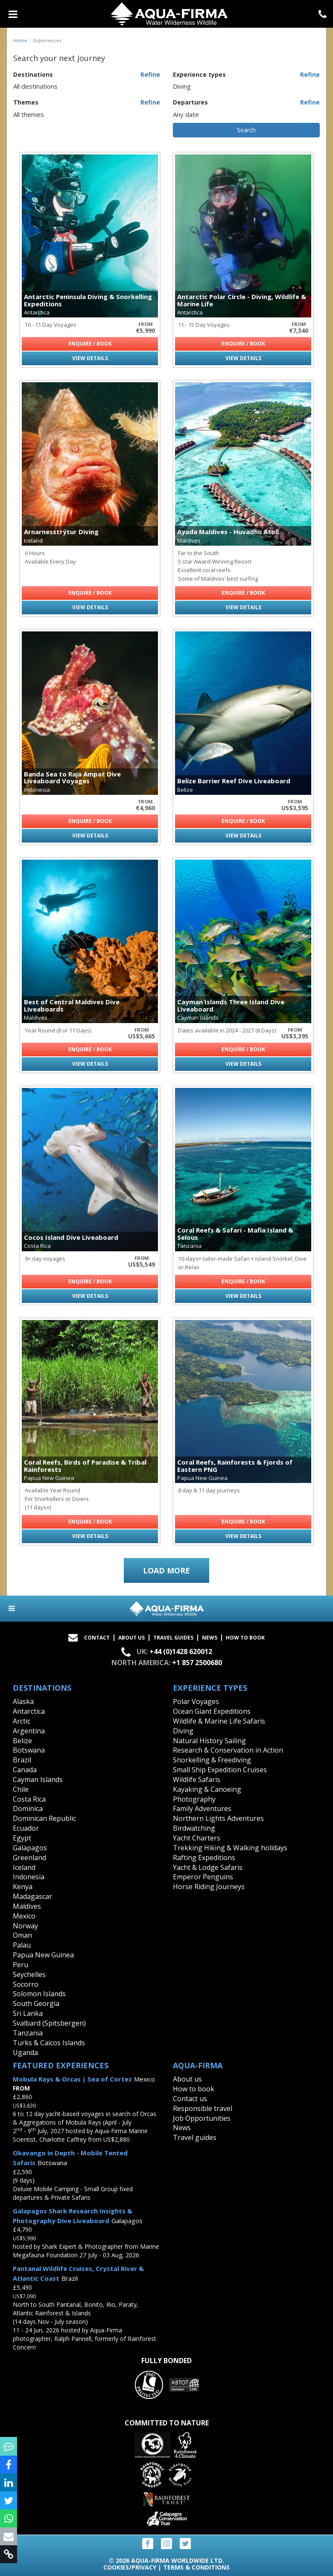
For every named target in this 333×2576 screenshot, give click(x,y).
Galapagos (30, 1847)
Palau (22, 1945)
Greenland (29, 1857)
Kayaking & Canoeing (207, 1789)
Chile (21, 1789)
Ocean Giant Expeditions (212, 1711)
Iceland (24, 1867)
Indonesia (28, 1876)
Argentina (29, 1731)
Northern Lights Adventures (218, 1818)
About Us (131, 1637)
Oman (22, 1935)
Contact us (190, 2098)
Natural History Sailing (209, 1740)
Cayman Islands (38, 1779)
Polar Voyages (196, 1701)
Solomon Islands (39, 1993)
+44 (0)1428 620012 (180, 1652)
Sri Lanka (28, 2013)
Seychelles (29, 1974)
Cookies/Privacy (129, 2567)
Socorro (25, 1984)
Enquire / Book (90, 343)
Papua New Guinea (43, 1955)
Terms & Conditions (196, 2567)
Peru (20, 1964)
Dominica (28, 1808)
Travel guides (194, 2137)
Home (20, 40)
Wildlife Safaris (196, 1779)
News (209, 1637)
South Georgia (36, 2003)
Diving (183, 1731)
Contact (97, 1637)
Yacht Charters (196, 1838)
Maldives (27, 1906)
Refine (150, 74)
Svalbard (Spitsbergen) (49, 2023)
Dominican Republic (44, 1818)
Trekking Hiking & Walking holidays (230, 1847)
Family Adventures (202, 1808)
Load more (166, 1570)
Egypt (22, 1838)
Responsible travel (202, 2108)
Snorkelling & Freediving (212, 1760)
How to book (245, 1637)
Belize (22, 1740)
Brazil (22, 1760)
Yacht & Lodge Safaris (207, 1867)
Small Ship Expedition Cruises (220, 1769)
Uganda (25, 2052)
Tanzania (28, 2033)
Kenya (22, 1886)
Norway (25, 1926)
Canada (25, 1769)
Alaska (23, 1701)
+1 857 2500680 (197, 1662)
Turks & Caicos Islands (49, 2042)
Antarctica (29, 1711)
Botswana (29, 1750)
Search (246, 130)
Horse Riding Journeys (209, 1886)
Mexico (24, 1916)
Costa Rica (29, 1799)
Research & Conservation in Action (228, 1750)
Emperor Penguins (203, 1876)
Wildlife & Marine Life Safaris (219, 1721)
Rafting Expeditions (204, 1857)
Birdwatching (194, 1828)
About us (187, 2079)
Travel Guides (173, 1637)
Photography (194, 1799)
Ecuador (26, 1828)
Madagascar (32, 1896)
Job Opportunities (202, 2118)
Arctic (21, 1721)
